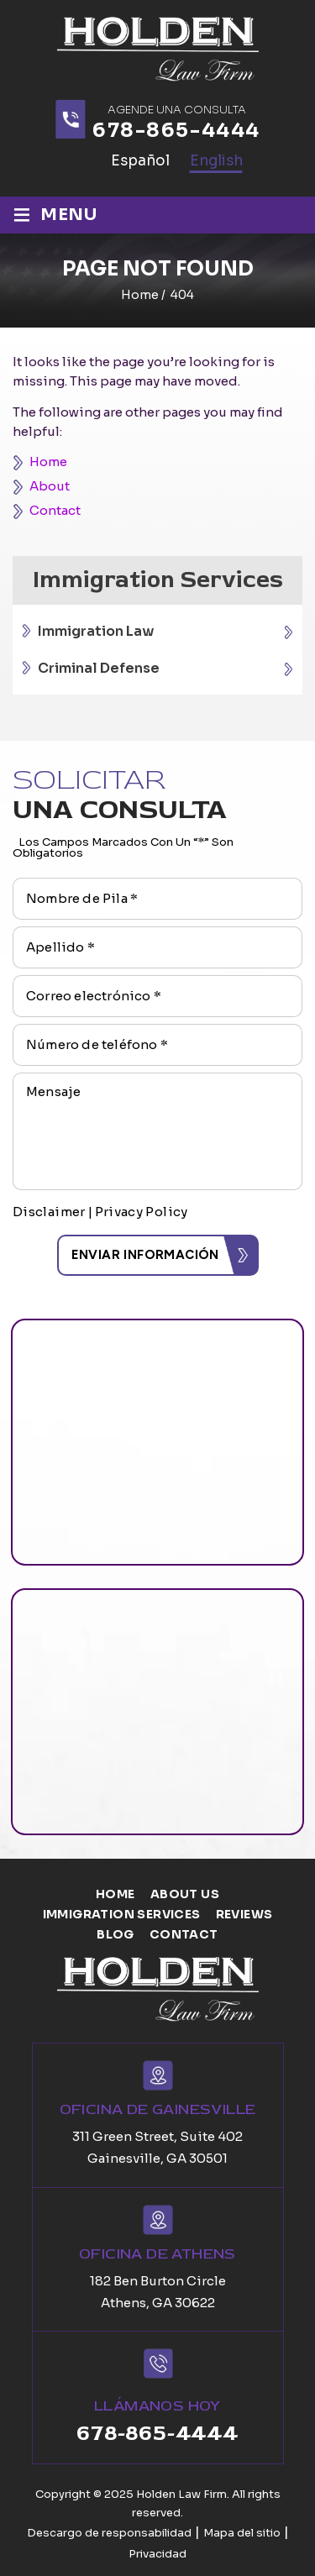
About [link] (49, 486)
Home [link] (48, 462)
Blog (115, 1934)
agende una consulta (177, 109)
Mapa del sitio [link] (242, 2533)
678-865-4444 (176, 130)
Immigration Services (122, 1914)
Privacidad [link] (157, 2554)
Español (140, 161)
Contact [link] (55, 510)
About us (184, 1894)
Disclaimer (49, 1212)
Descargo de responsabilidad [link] (109, 2533)
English (216, 161)
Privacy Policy (141, 1212)
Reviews (244, 1914)
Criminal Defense (99, 668)
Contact (184, 1934)
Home (115, 1894)
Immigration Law (96, 631)
